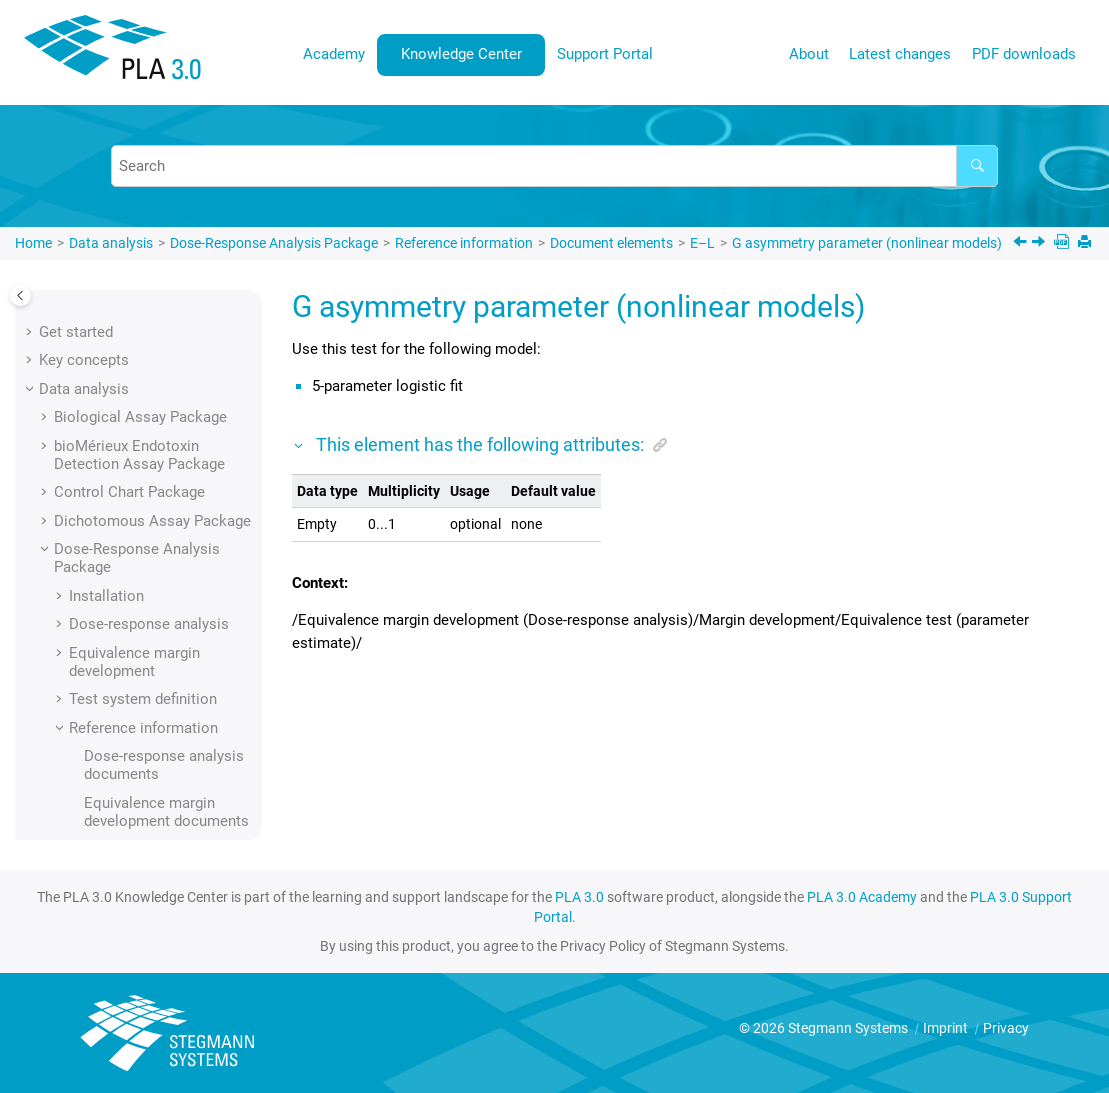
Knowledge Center (461, 54)
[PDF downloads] (1063, 243)
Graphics (143, 622)
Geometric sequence (183, 593)
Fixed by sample (167, 386)
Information (153, 811)
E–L (702, 243)
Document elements (611, 243)
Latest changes (900, 54)
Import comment (170, 707)
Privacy (1006, 1028)
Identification (157, 679)
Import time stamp (176, 782)
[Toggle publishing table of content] (20, 295)
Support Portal (605, 54)
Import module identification (163, 745)
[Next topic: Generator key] (1040, 244)
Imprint (947, 1028)
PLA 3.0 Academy (862, 897)
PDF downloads (1024, 54)
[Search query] (554, 166)
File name (146, 358)
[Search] (977, 166)
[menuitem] (334, 54)
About (809, 54)
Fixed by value (160, 415)
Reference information (464, 243)
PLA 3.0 (579, 897)
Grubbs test (152, 650)
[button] (106, 329)
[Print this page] (1086, 243)
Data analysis (111, 243)
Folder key (148, 443)
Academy (334, 54)
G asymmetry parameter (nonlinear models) (867, 243)
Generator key (160, 565)
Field (130, 329)
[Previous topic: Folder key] (1022, 244)
